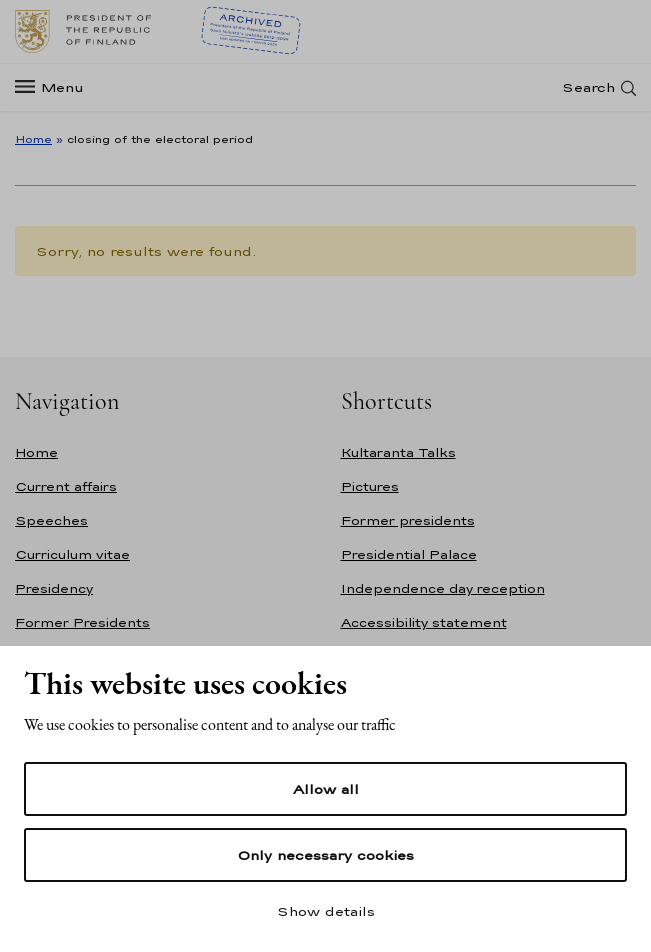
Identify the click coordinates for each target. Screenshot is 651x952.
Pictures (370, 486)
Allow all (326, 789)
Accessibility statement (424, 622)
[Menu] (55, 87)
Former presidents (408, 520)
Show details (326, 911)
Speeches (51, 520)
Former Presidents (82, 622)
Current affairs (66, 486)
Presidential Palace (409, 554)
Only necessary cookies (325, 855)
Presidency (54, 588)
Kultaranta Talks (398, 452)
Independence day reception (443, 588)
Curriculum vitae (72, 554)
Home (33, 139)
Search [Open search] (588, 87)
